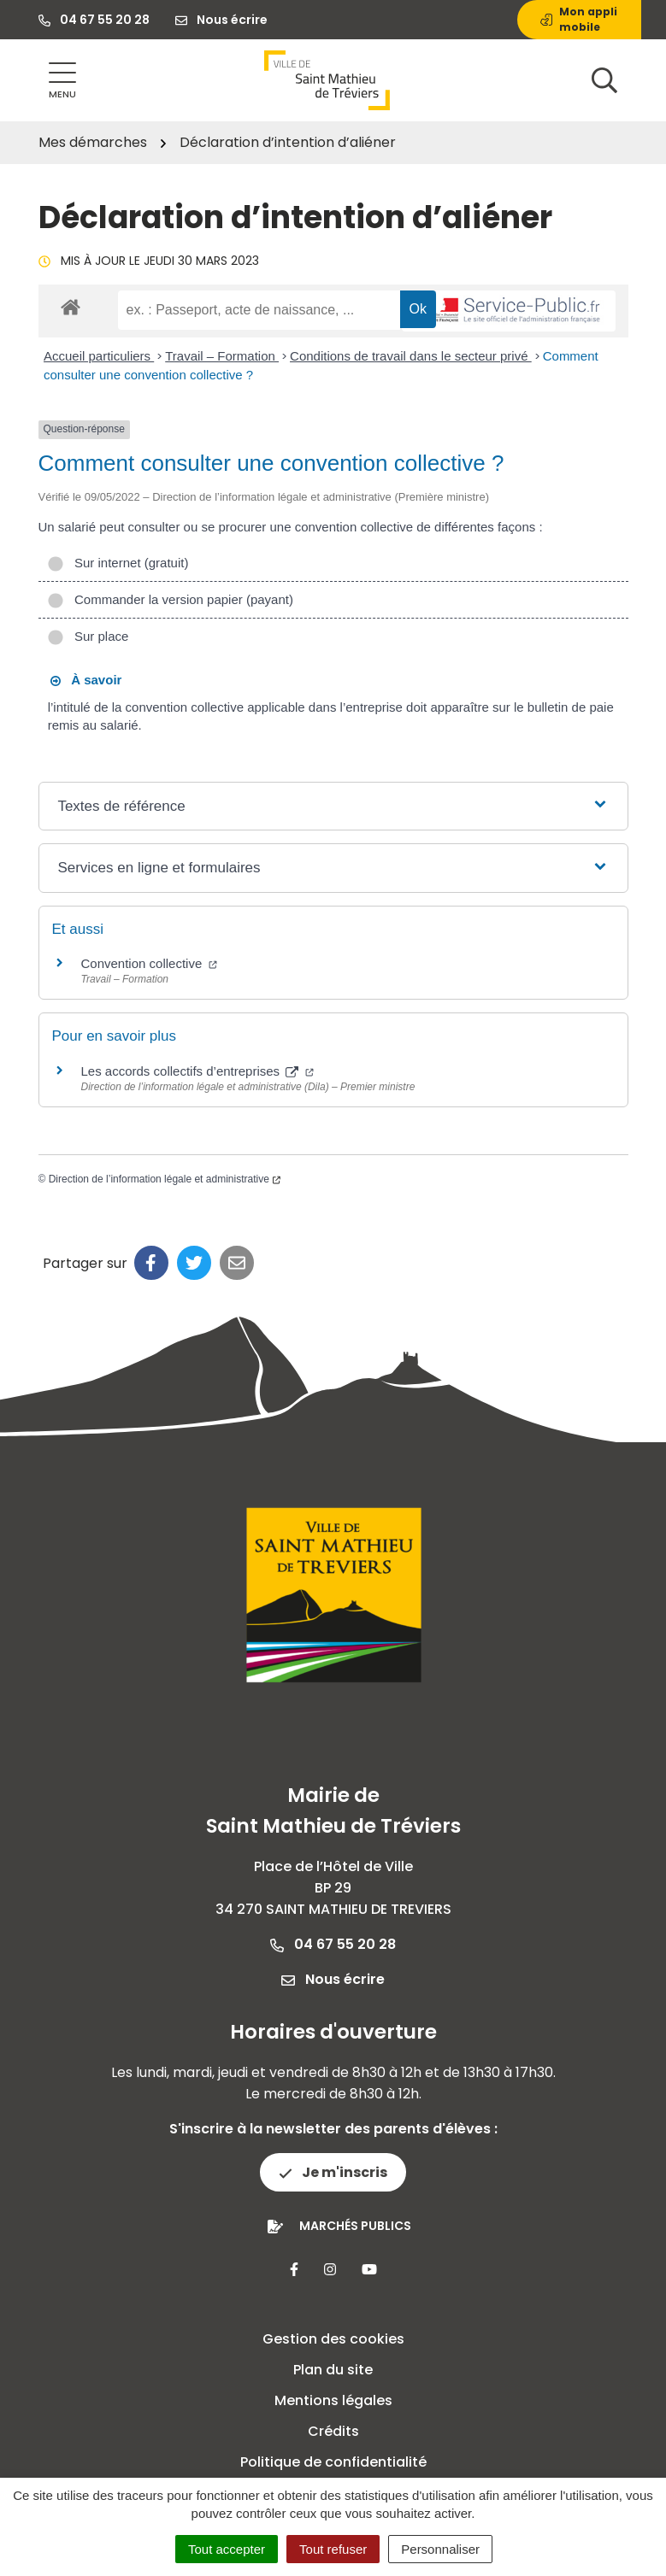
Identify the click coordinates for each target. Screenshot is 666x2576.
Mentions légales (333, 2400)
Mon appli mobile (578, 19)
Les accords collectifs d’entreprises (198, 1071)
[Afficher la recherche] (604, 80)
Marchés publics (355, 2225)
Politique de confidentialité (333, 2462)
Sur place (88, 636)
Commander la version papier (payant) (170, 599)
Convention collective (149, 963)
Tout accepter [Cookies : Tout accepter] (226, 2549)
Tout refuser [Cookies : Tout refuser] (333, 2549)
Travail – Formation (222, 356)
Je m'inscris (333, 2172)
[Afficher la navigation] (62, 81)
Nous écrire (333, 1979)
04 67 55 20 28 (333, 1944)
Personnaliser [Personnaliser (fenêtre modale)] (440, 2549)
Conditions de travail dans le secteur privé (411, 356)
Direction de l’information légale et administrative (164, 1179)
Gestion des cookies (333, 2339)
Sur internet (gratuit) (118, 562)
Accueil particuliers (99, 356)
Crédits (333, 2431)
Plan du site (333, 2369)
